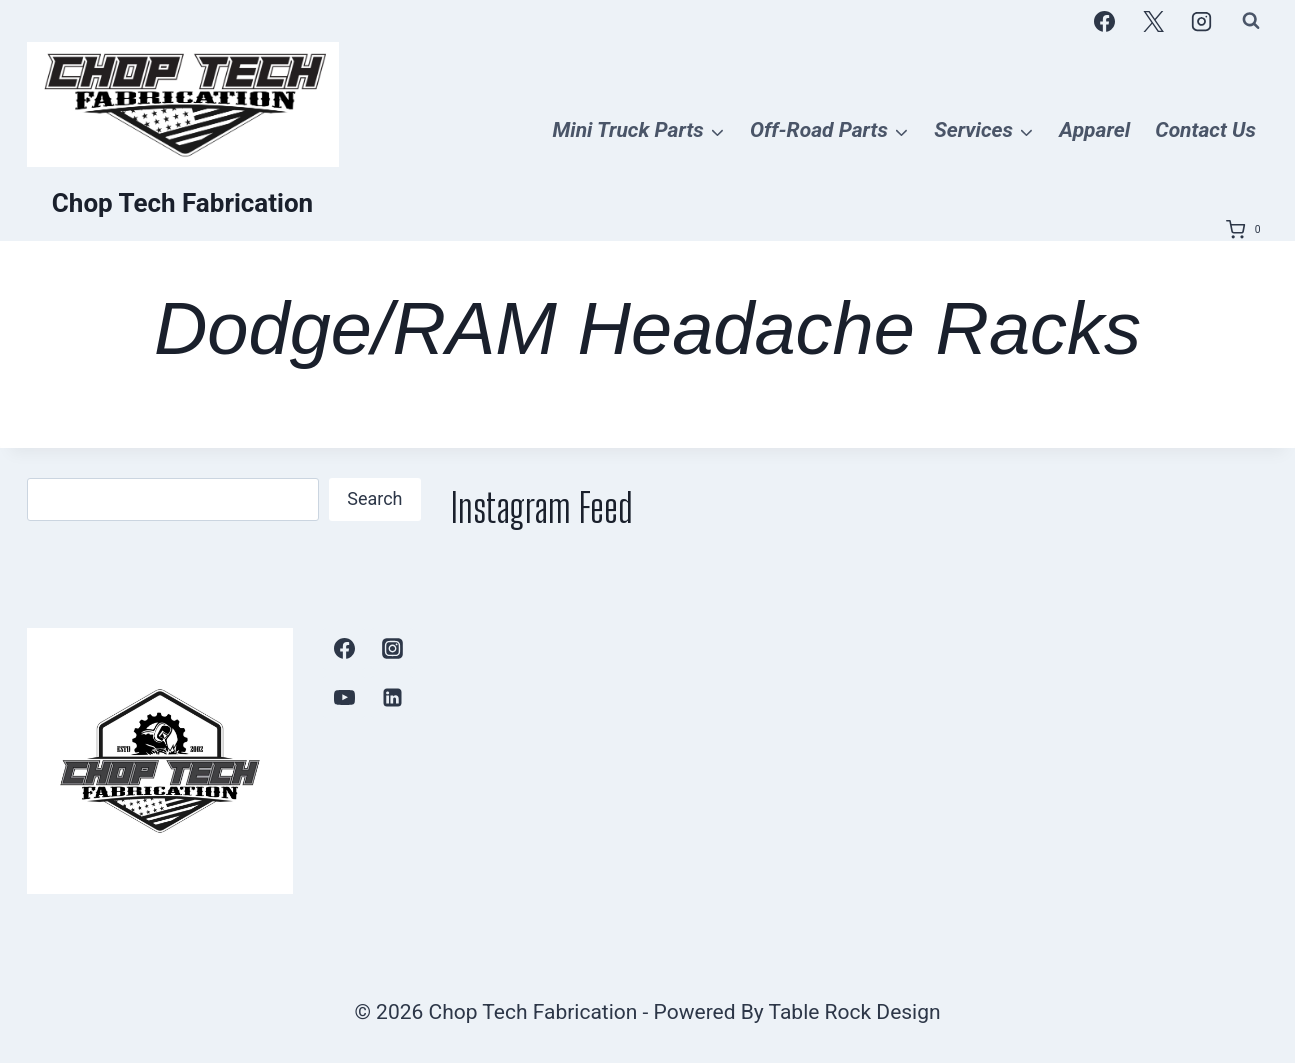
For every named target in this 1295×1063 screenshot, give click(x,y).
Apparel (1094, 130)
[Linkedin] (392, 697)
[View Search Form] (1251, 21)
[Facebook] (1105, 21)
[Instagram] (1202, 21)
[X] (1153, 21)
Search (374, 498)
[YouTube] (344, 697)
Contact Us (1205, 130)
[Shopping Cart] (1247, 230)
